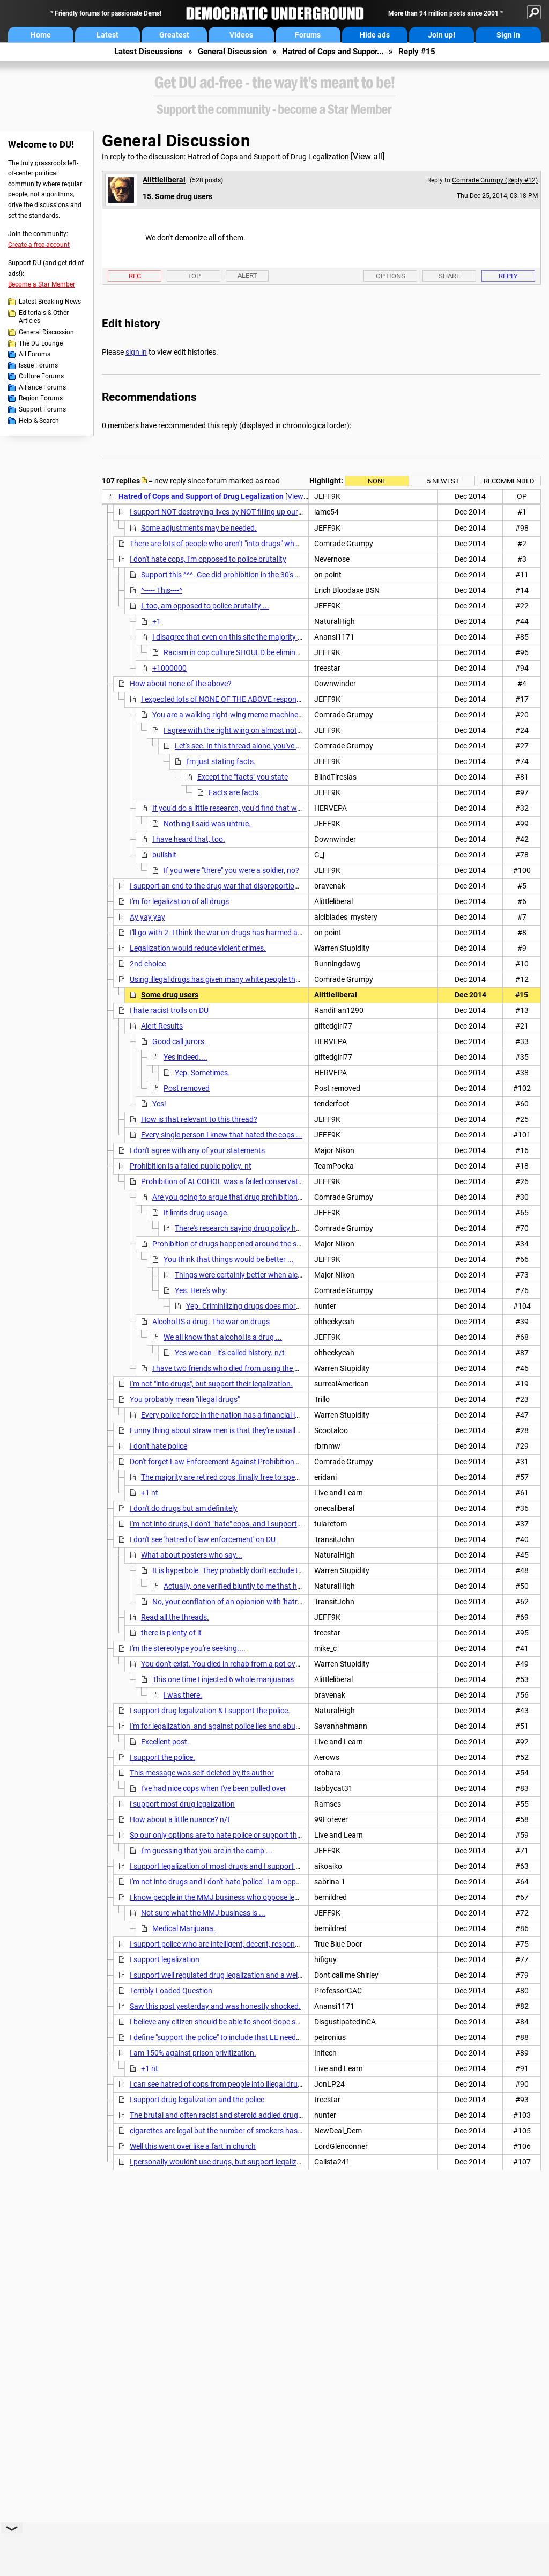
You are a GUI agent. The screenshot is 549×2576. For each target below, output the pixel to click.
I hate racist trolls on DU (169, 1010)
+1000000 (169, 668)
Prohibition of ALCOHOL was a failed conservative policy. (235, 1181)
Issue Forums (38, 365)
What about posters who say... (191, 1555)
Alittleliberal (164, 179)
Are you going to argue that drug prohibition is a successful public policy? (273, 1197)
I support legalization (164, 1959)
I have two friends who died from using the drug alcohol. (245, 1368)
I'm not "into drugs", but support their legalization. (211, 1383)
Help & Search (39, 420)
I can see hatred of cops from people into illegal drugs (218, 2084)
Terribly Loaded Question (171, 1990)
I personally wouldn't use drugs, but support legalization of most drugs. (247, 2161)
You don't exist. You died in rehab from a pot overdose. (230, 1664)
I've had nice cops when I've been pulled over (213, 1788)
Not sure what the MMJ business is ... (203, 1913)
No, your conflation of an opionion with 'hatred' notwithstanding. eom (267, 1601)
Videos (241, 35)
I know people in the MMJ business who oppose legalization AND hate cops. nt (259, 1897)
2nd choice (148, 963)
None (377, 481)
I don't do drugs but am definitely (184, 1508)
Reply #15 (416, 51)
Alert (247, 275)
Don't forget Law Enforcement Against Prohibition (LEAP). (226, 1461)
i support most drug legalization (182, 1804)
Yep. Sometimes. (202, 1072)
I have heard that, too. (188, 839)
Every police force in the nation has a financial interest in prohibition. (253, 1415)
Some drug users (169, 994)
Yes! (159, 1103)
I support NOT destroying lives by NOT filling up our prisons (227, 512)
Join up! (441, 35)
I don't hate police (158, 1446)
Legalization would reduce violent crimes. (198, 948)
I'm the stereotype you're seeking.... (188, 1648)
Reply (508, 276)
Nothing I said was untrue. (207, 823)
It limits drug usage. (196, 1212)
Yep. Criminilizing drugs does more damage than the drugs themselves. (303, 1306)
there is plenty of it (171, 1632)
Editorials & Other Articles (44, 317)
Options (390, 276)
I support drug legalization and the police (197, 2099)
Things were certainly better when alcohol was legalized (266, 1275)
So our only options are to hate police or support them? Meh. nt (234, 1835)
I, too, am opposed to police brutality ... (205, 605)
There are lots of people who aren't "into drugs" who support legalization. (249, 543)
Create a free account (39, 244)
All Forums (34, 354)
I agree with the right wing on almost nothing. (239, 730)
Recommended (509, 481)
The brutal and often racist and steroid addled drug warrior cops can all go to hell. (264, 2115)
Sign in (508, 35)
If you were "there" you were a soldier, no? (231, 870)
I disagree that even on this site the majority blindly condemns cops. (263, 637)
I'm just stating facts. (221, 761)
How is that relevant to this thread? (199, 1119)
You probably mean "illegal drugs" (185, 1399)
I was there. (183, 1695)
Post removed (187, 1088)
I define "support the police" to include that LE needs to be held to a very (246, 2037)
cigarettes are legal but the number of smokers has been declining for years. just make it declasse (290, 2130)
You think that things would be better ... (229, 1259)
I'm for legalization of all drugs (179, 901)
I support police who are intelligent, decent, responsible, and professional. (250, 1944)
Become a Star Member (41, 284)
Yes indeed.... (185, 1057)
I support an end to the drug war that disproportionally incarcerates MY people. (260, 886)
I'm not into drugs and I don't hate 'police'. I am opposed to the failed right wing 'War (267, 1881)
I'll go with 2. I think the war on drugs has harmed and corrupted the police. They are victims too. (288, 932)
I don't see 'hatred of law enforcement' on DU (203, 1539)
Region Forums (41, 398)
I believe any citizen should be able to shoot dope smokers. (226, 2021)
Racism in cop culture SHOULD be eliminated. (238, 652)
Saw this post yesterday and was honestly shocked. (215, 2006)
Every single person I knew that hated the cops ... (221, 1135)
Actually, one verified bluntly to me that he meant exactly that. (265, 1586)
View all (367, 156)
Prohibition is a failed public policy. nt (190, 1166)
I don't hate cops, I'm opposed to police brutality (208, 559)
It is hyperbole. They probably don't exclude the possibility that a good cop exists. (285, 1570)
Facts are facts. (235, 792)
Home (41, 35)
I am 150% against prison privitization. (193, 2053)
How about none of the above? (181, 683)
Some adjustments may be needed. (199, 528)
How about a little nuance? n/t (180, 1819)
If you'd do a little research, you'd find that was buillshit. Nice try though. (270, 808)
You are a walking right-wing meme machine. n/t (232, 714)
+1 (156, 621)
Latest (107, 35)
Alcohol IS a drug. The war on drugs (211, 1321)
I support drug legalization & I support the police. (210, 1710)
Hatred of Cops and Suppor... (332, 51)
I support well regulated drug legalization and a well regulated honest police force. (264, 1975)
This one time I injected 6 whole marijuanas (223, 1679)
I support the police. (162, 1757)
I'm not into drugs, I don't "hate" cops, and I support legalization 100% (243, 1524)
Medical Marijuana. (184, 1928)
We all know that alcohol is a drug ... (223, 1337)
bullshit (164, 854)
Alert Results (162, 1026)
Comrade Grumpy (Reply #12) (495, 180)
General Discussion (232, 51)
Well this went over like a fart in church (193, 2146)
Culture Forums (41, 376)
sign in (136, 352)
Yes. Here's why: (201, 1290)
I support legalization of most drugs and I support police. (223, 1866)
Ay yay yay (147, 917)
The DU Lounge (41, 343)
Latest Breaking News (50, 301)
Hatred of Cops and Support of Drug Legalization (268, 156)
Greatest (174, 35)
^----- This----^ (161, 590)
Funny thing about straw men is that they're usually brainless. (231, 1430)
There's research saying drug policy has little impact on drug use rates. (290, 1228)
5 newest (443, 481)
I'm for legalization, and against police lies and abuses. (219, 1726)
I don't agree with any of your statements (197, 1150)
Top (194, 276)
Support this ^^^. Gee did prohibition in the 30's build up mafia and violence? (265, 574)
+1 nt (149, 1492)
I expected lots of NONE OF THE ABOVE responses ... (228, 699)
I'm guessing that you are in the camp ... (206, 1850)
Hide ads (375, 35)
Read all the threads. (175, 1617)
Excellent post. (165, 1741)
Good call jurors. (179, 1041)
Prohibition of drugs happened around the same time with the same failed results (285, 1243)
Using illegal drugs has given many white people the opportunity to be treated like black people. (285, 979)
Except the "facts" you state (242, 777)
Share (449, 276)
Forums (308, 35)
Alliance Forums (42, 387)
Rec (135, 276)
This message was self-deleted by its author (202, 1772)
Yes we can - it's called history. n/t (230, 1352)
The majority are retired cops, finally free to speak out (228, 1477)
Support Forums (42, 409)
